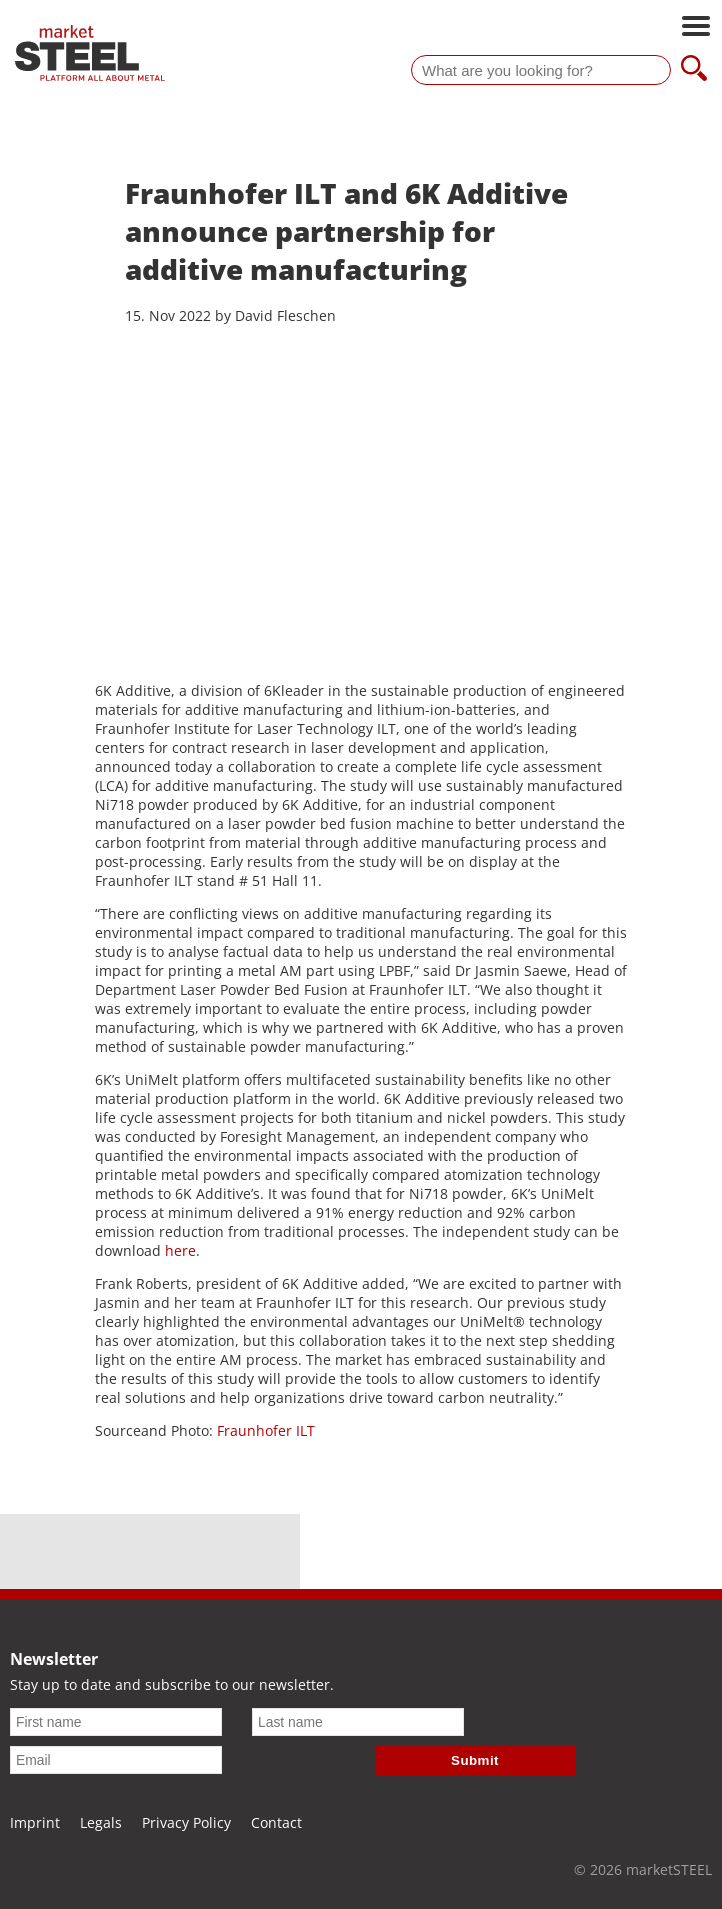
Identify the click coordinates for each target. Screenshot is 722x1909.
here (180, 1250)
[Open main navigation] (696, 28)
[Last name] (358, 1722)
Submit (475, 1760)
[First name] (116, 1722)
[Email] (116, 1760)
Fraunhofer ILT (266, 1430)
